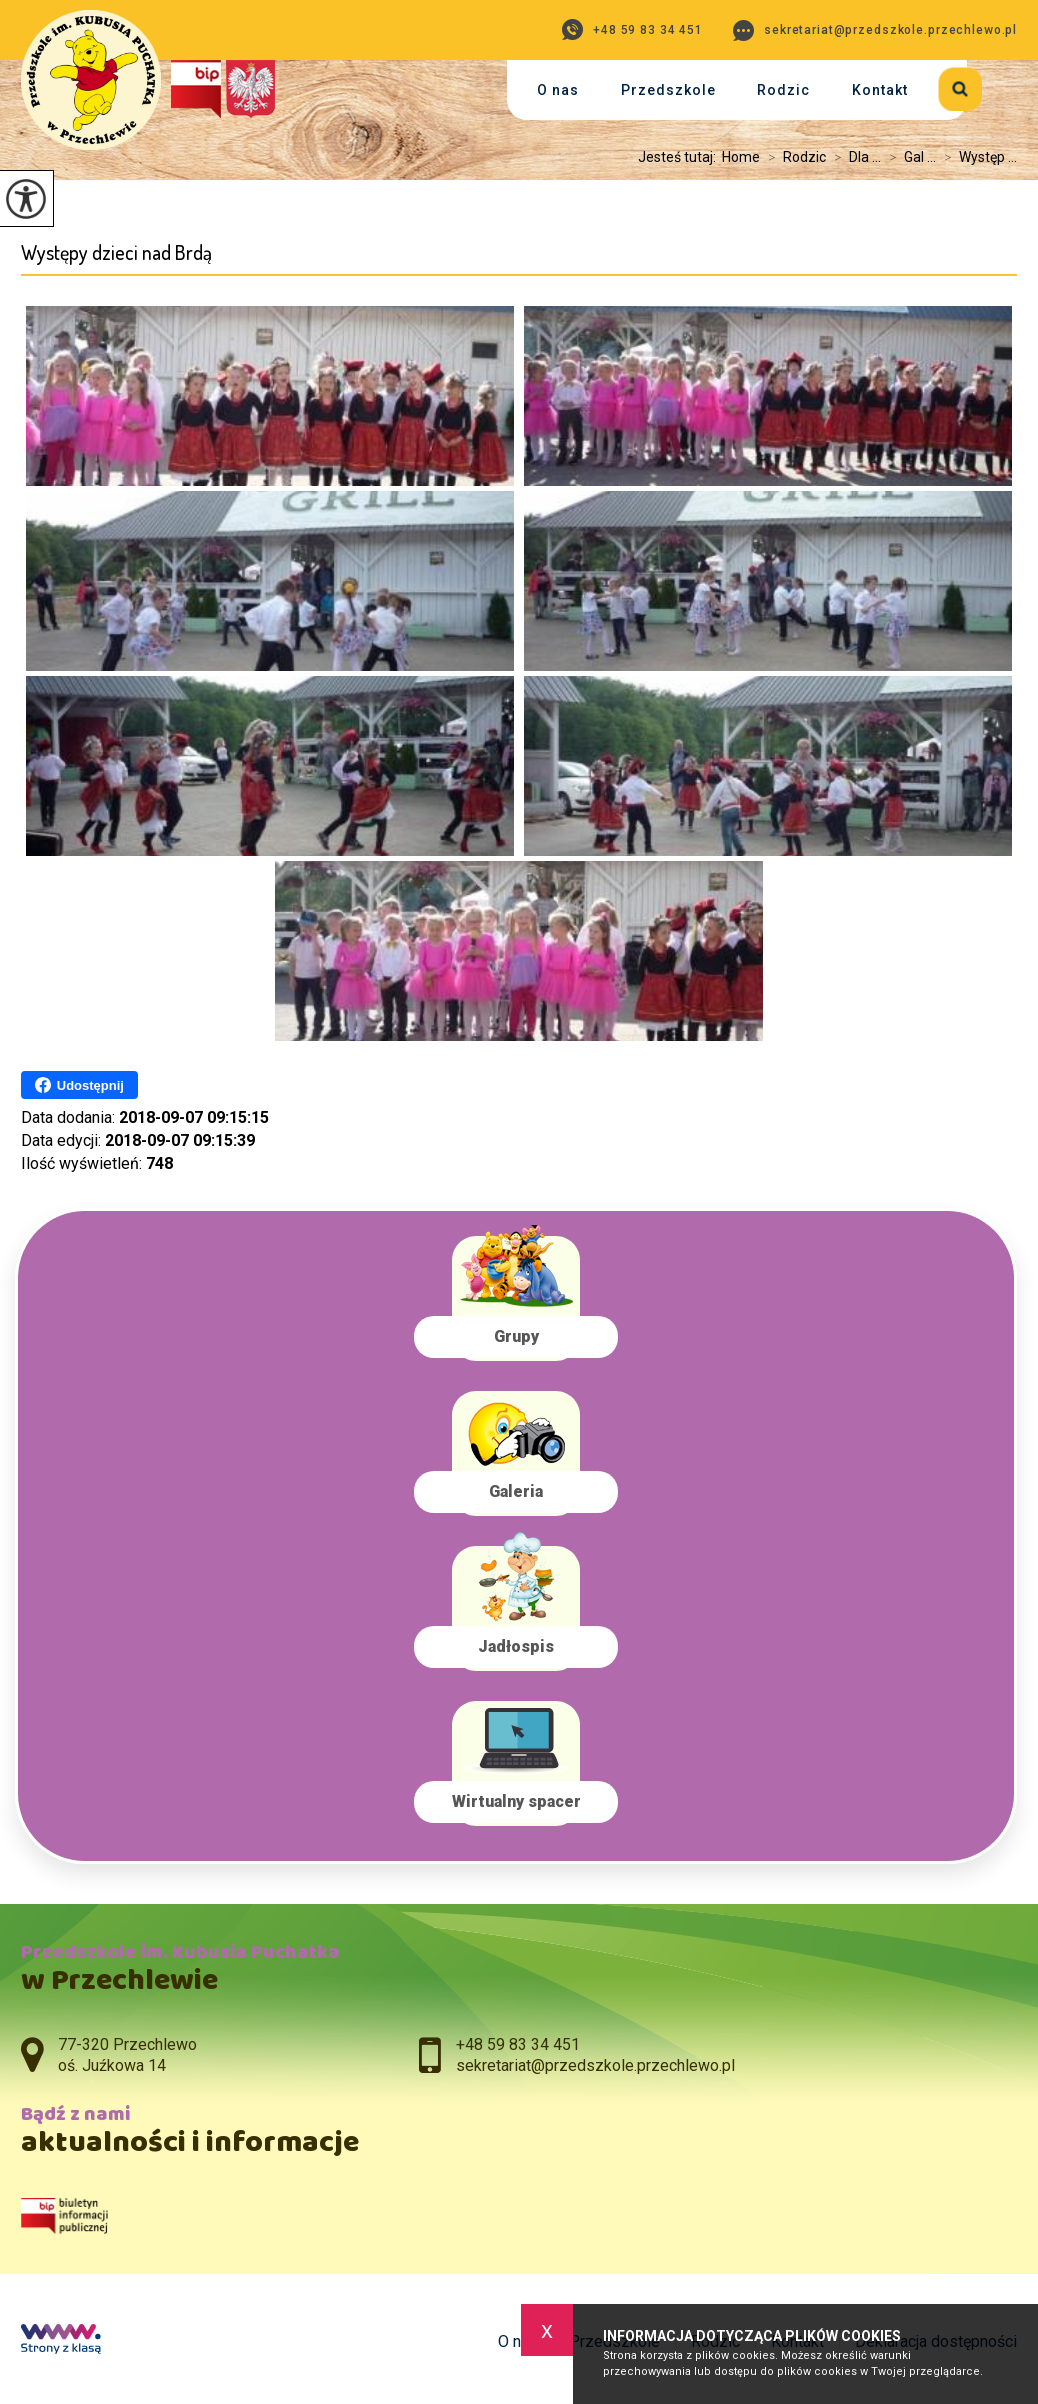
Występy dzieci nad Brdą (116, 252)
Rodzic (783, 90)
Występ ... (976, 157)
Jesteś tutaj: (680, 157)
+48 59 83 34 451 (632, 29)
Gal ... (908, 157)
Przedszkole (668, 90)
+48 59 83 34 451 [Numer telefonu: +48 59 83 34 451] (518, 2044)
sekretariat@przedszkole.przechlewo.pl (875, 30)
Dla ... (853, 157)
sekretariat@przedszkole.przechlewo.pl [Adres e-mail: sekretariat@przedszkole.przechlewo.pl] (595, 2065)
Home (741, 157)
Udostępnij (79, 1085)
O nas (558, 90)
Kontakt (880, 90)
